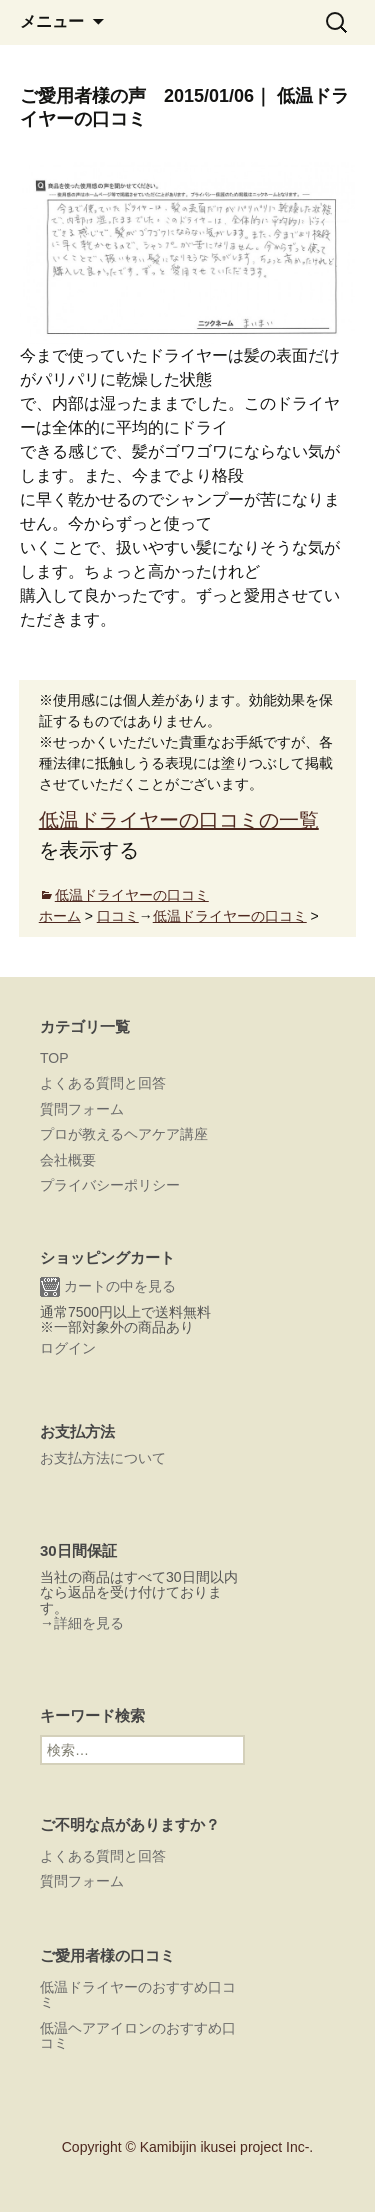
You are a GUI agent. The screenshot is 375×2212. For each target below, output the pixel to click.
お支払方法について (103, 1458)
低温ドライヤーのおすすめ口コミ (138, 1994)
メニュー (52, 21)
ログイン (68, 1348)
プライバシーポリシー (110, 1185)
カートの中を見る (108, 1287)
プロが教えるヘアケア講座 (124, 1134)
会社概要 (68, 1160)
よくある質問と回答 (103, 1083)
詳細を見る (89, 1623)
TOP (54, 1058)
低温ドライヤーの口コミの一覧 (179, 820)
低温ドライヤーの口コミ (132, 895)
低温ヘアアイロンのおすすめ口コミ (138, 2035)
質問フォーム (82, 1109)
